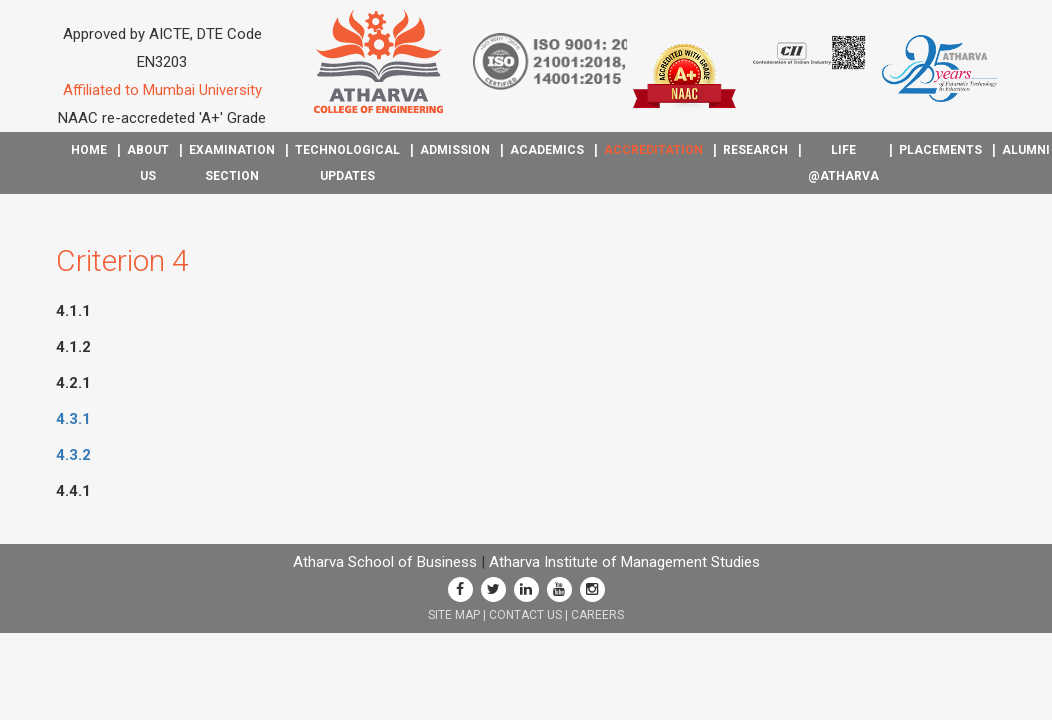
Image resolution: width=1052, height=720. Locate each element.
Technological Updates (347, 163)
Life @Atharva (843, 163)
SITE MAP (454, 615)
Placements (940, 150)
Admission (455, 150)
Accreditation (653, 150)
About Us (148, 163)
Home (89, 150)
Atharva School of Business (385, 562)
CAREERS (597, 615)
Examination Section (232, 163)
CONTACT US (525, 615)
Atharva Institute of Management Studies (624, 562)
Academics (547, 150)
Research (755, 150)
